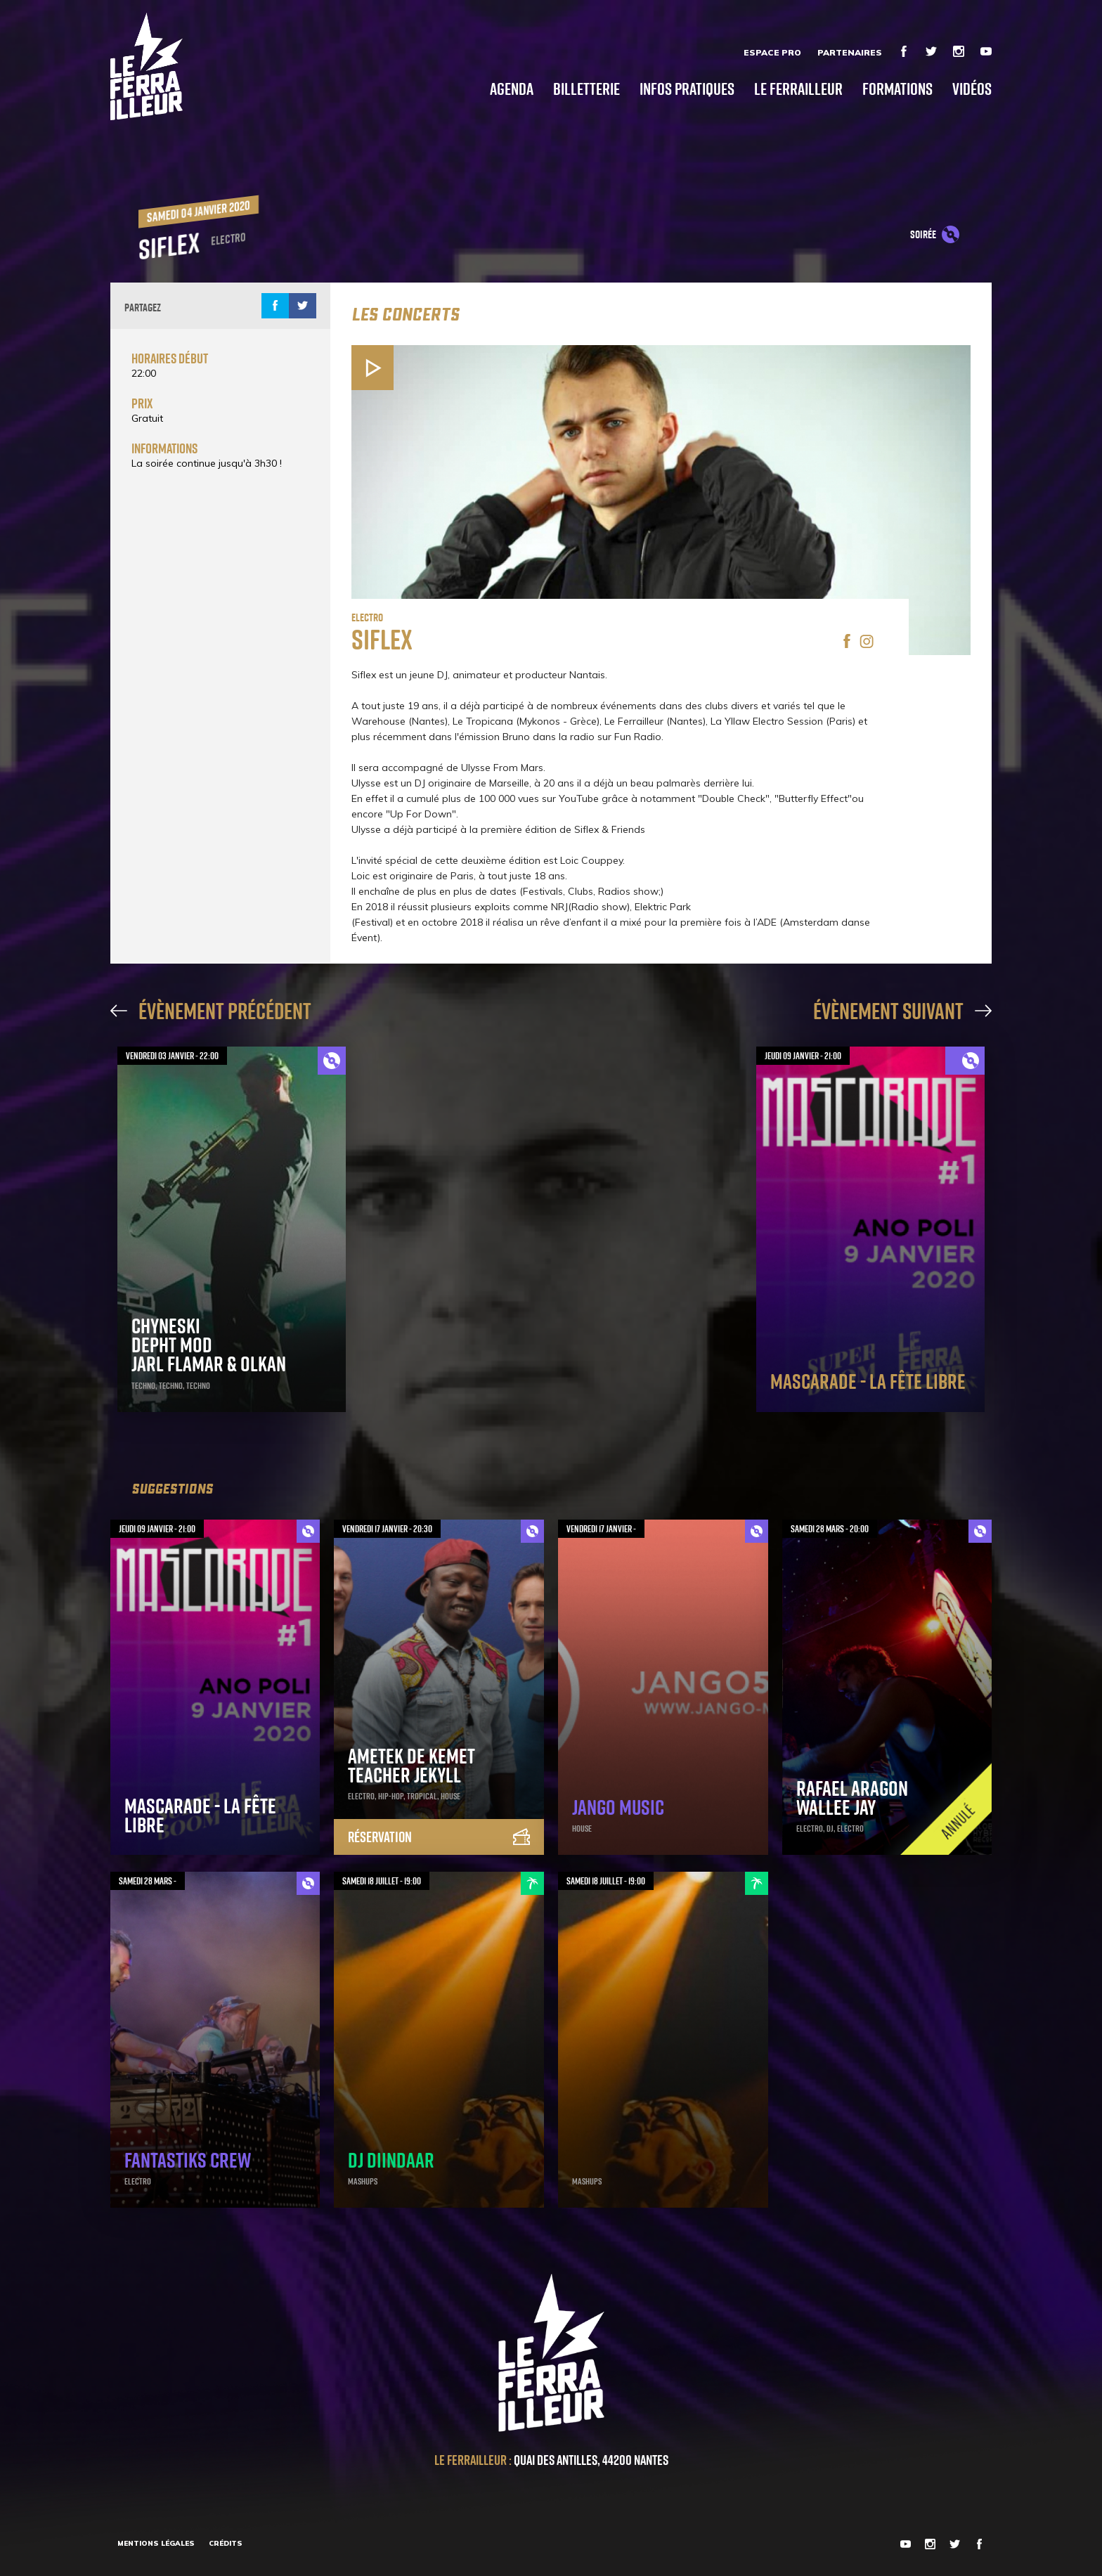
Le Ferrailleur (798, 88)
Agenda (511, 88)
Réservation (439, 1837)
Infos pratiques (687, 88)
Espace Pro (772, 52)
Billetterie (586, 88)
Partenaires (849, 52)
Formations (897, 88)
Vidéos (972, 88)
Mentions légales (156, 2543)
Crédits (225, 2543)
